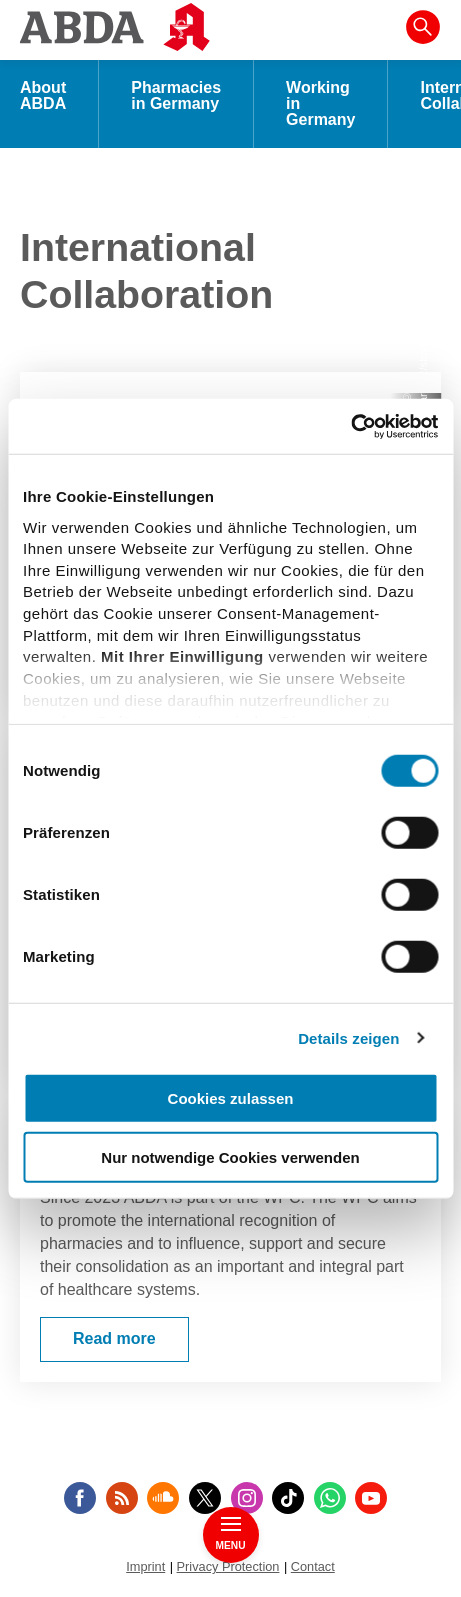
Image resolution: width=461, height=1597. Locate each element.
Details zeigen (348, 1037)
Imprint (145, 1566)
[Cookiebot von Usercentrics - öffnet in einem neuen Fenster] (350, 426)
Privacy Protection (228, 1566)
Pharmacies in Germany (176, 95)
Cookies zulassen (231, 1098)
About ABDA (43, 95)
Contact (313, 1566)
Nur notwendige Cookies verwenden (230, 1157)
